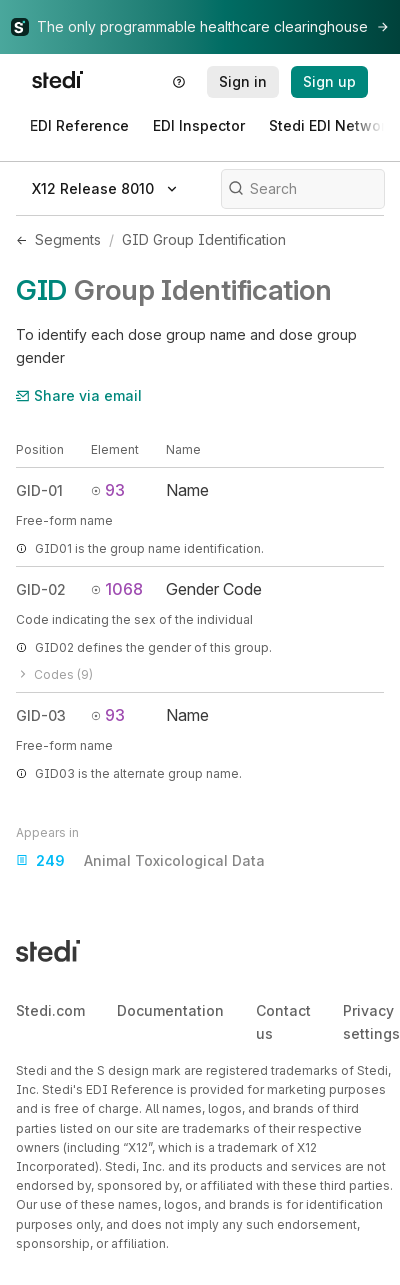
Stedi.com (50, 1010)
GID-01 (39, 490)
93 (108, 490)
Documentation (170, 1010)
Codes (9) (54, 674)
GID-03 (41, 715)
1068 (117, 589)
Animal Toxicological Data (140, 861)
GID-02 (41, 589)
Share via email (79, 395)
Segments (68, 239)
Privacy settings (371, 1021)
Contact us (283, 1021)
